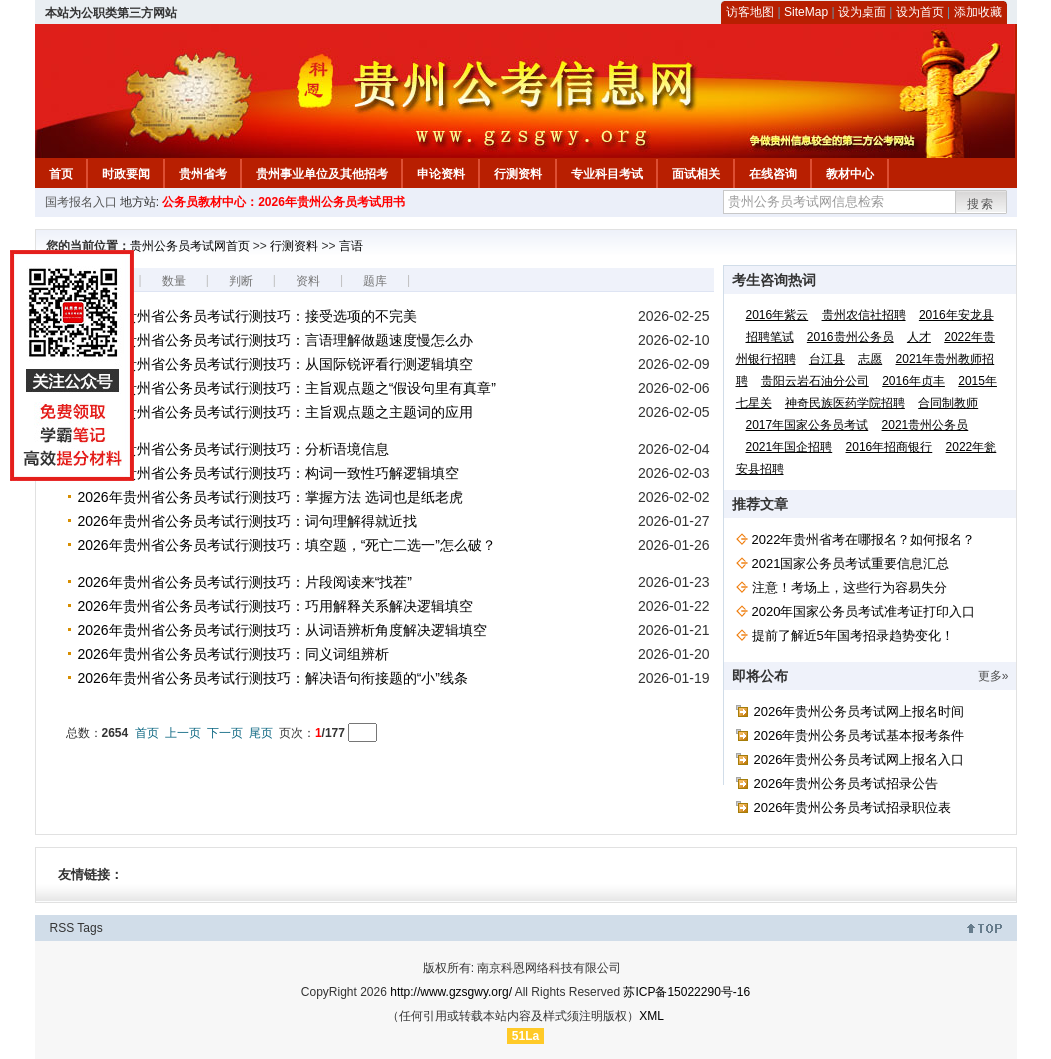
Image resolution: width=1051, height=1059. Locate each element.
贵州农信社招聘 (864, 315)
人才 (919, 337)
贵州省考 (203, 174)
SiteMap (806, 12)
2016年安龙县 (956, 315)
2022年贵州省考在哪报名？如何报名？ (864, 539)
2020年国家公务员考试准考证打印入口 (864, 611)
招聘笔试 (770, 337)
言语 (351, 246)
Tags (89, 928)
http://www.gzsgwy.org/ (451, 992)
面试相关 (696, 174)
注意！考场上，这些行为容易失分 (849, 587)
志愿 (870, 359)
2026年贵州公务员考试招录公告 (846, 783)
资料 (308, 281)
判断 (241, 281)
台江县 (827, 359)
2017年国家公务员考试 (807, 425)
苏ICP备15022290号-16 (686, 992)
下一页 (225, 733)
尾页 (261, 733)
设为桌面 (862, 12)
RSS (62, 928)
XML (651, 1016)
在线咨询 (773, 174)
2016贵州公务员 (850, 337)
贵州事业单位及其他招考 (322, 174)
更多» (993, 676)
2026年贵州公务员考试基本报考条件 (859, 735)
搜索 (981, 204)
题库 (375, 281)
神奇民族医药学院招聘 (845, 403)
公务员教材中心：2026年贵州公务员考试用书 (283, 202)
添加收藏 (978, 12)
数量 (174, 281)
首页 (61, 174)
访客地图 (750, 12)
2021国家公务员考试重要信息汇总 (851, 563)
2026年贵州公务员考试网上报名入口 (859, 759)
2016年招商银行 (889, 447)
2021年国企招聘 (789, 447)
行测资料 (518, 174)
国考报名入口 (81, 202)
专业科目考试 (607, 174)
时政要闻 (126, 174)
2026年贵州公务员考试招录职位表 (853, 807)
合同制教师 (948, 403)
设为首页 (920, 12)
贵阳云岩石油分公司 (815, 381)
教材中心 (850, 174)
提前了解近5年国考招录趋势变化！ (853, 635)
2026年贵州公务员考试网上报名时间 (859, 711)
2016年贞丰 (913, 381)
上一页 (183, 733)
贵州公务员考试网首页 (190, 246)
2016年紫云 (777, 315)
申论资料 (441, 174)
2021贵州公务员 (925, 425)
